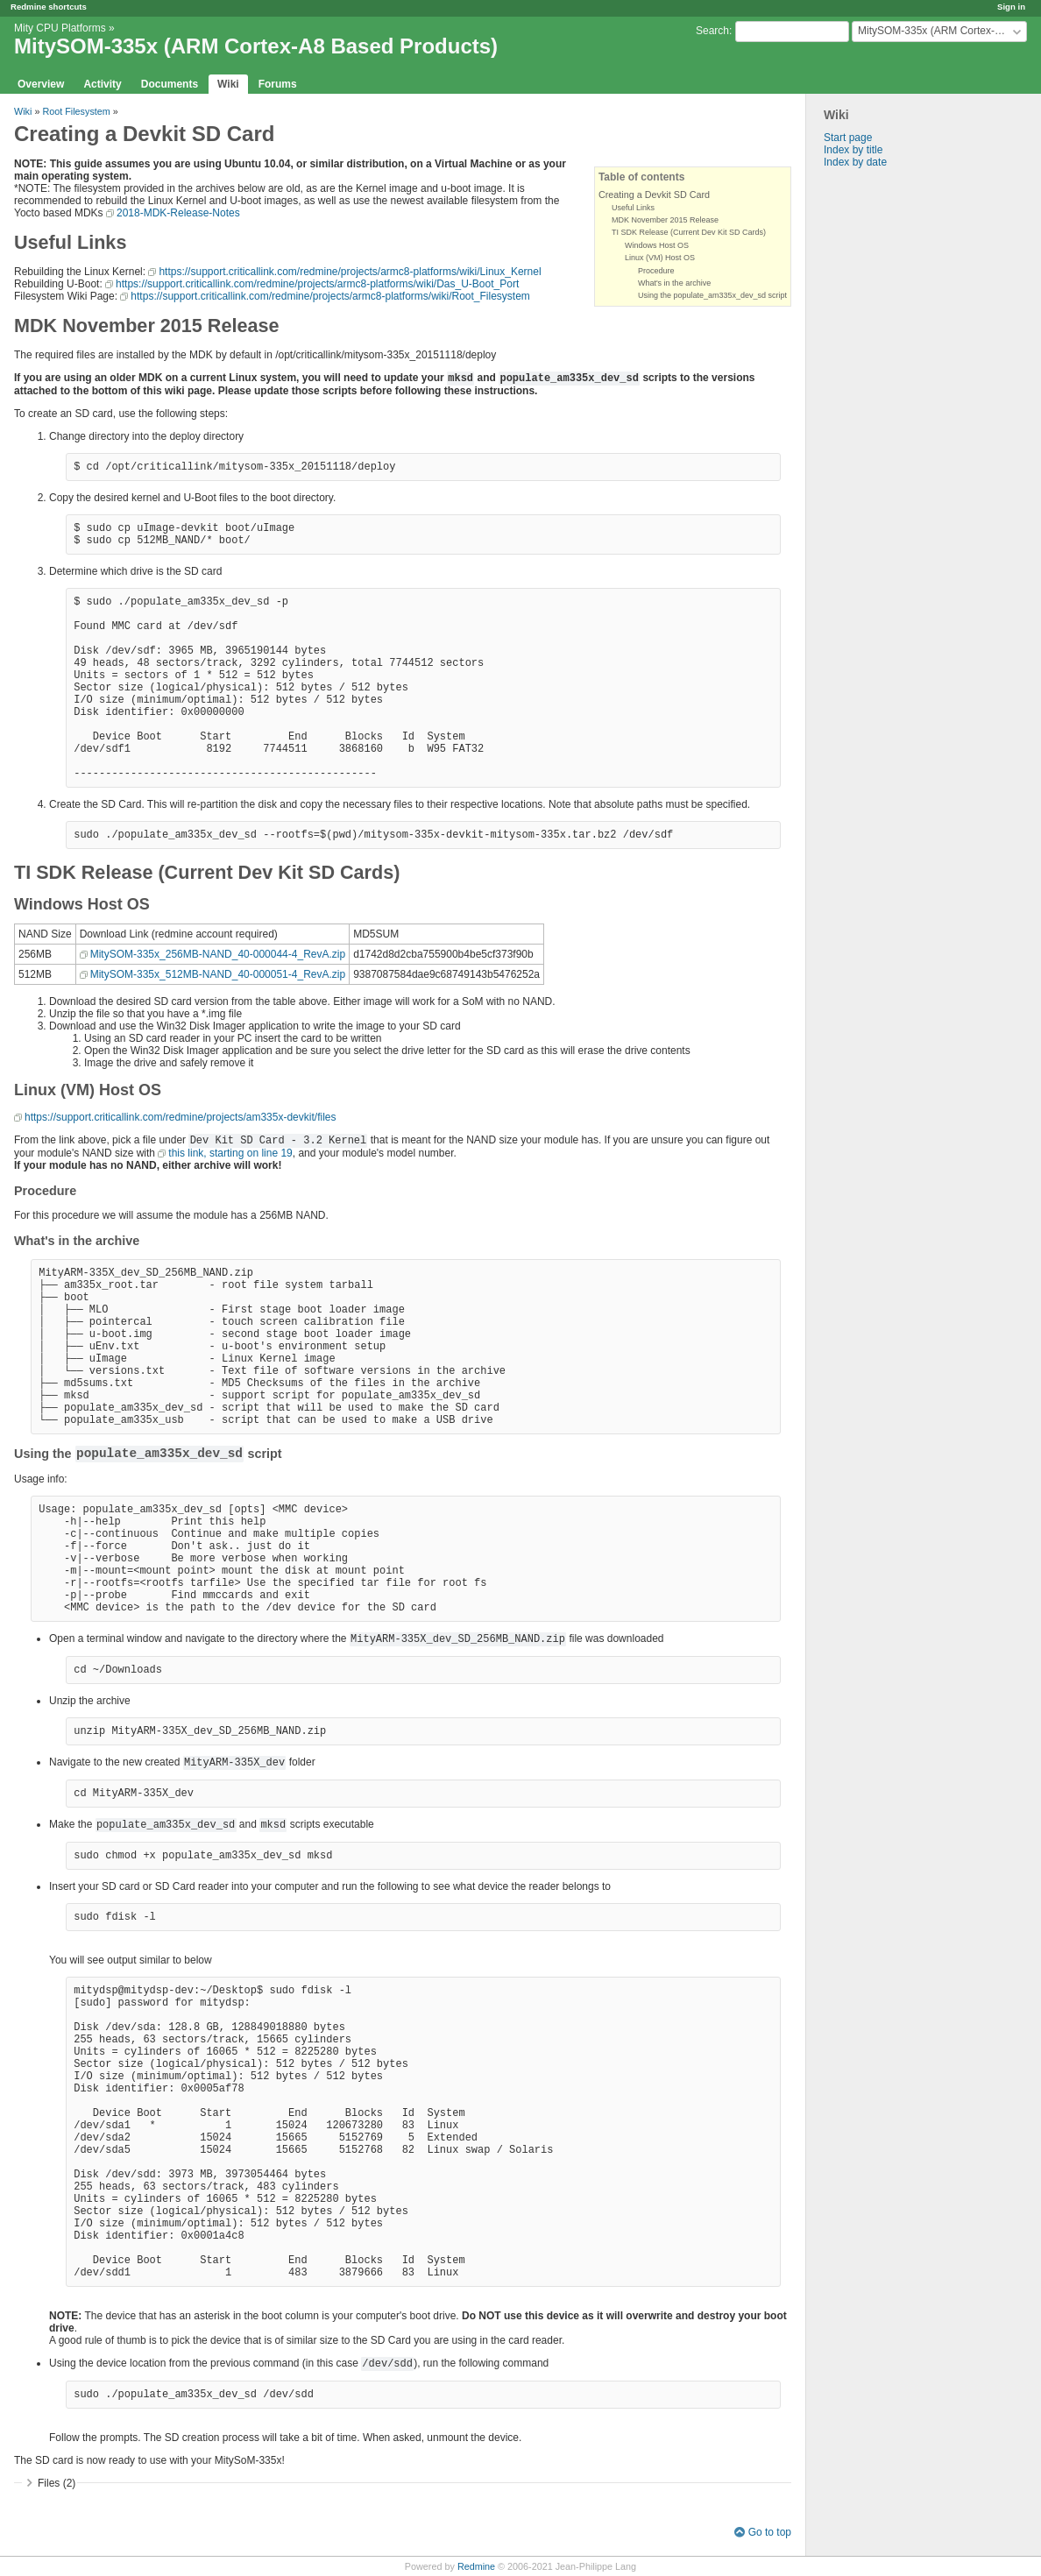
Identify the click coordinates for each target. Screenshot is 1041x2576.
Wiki (228, 84)
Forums (277, 84)
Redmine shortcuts (49, 6)
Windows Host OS (657, 245)
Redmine (476, 2566)
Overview (41, 84)
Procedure (656, 270)
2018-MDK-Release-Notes (178, 213)
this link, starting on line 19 (230, 1153)
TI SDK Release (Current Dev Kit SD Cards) (689, 232)
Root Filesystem (76, 111)
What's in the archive (674, 283)
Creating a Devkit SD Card (654, 194)
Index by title (853, 150)
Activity (102, 84)
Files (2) (56, 2483)
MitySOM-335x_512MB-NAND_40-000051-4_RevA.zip (217, 974)
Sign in (1011, 6)
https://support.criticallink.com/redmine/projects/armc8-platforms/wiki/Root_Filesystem (330, 296)
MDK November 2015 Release (665, 220)
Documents (169, 84)
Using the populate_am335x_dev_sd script (712, 295)
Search (712, 31)
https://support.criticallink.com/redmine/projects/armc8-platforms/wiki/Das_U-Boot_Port (317, 284)
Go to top (769, 2532)
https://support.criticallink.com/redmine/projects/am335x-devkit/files (180, 1117)
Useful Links (633, 207)
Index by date (855, 162)
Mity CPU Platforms (60, 28)
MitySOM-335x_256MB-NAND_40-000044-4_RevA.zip (217, 954)
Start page (848, 137)
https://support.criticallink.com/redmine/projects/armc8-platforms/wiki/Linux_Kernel (350, 271)
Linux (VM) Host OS (660, 257)
